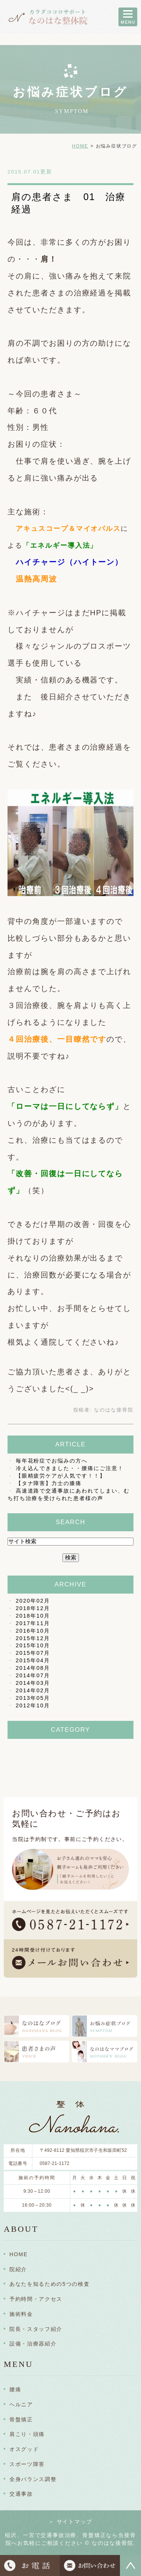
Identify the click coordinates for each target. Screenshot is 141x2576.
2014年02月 (33, 1690)
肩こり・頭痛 (27, 2434)
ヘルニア (21, 2404)
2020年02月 (33, 1601)
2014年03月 (33, 1683)
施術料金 (21, 2314)
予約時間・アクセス (35, 2299)
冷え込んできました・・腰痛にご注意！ (70, 1468)
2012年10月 (33, 1705)
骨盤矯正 (21, 2419)
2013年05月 (33, 1698)
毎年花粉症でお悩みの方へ (52, 1461)
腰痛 (15, 2389)
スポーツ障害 (27, 2464)
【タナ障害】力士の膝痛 (49, 1483)
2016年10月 (33, 1631)
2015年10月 (33, 1645)
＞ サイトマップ (71, 2522)
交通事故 (21, 2494)
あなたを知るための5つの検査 (49, 2284)
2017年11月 (33, 1623)
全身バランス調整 (32, 2479)
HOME (80, 146)
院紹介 (18, 2269)
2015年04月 (33, 1660)
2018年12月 (33, 1608)
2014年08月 (33, 1668)
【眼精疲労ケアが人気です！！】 (61, 1476)
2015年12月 (33, 1638)
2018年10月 (33, 1616)
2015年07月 (33, 1653)
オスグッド (24, 2449)
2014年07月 (33, 1675)
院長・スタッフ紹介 (35, 2329)
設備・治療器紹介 (32, 2344)
